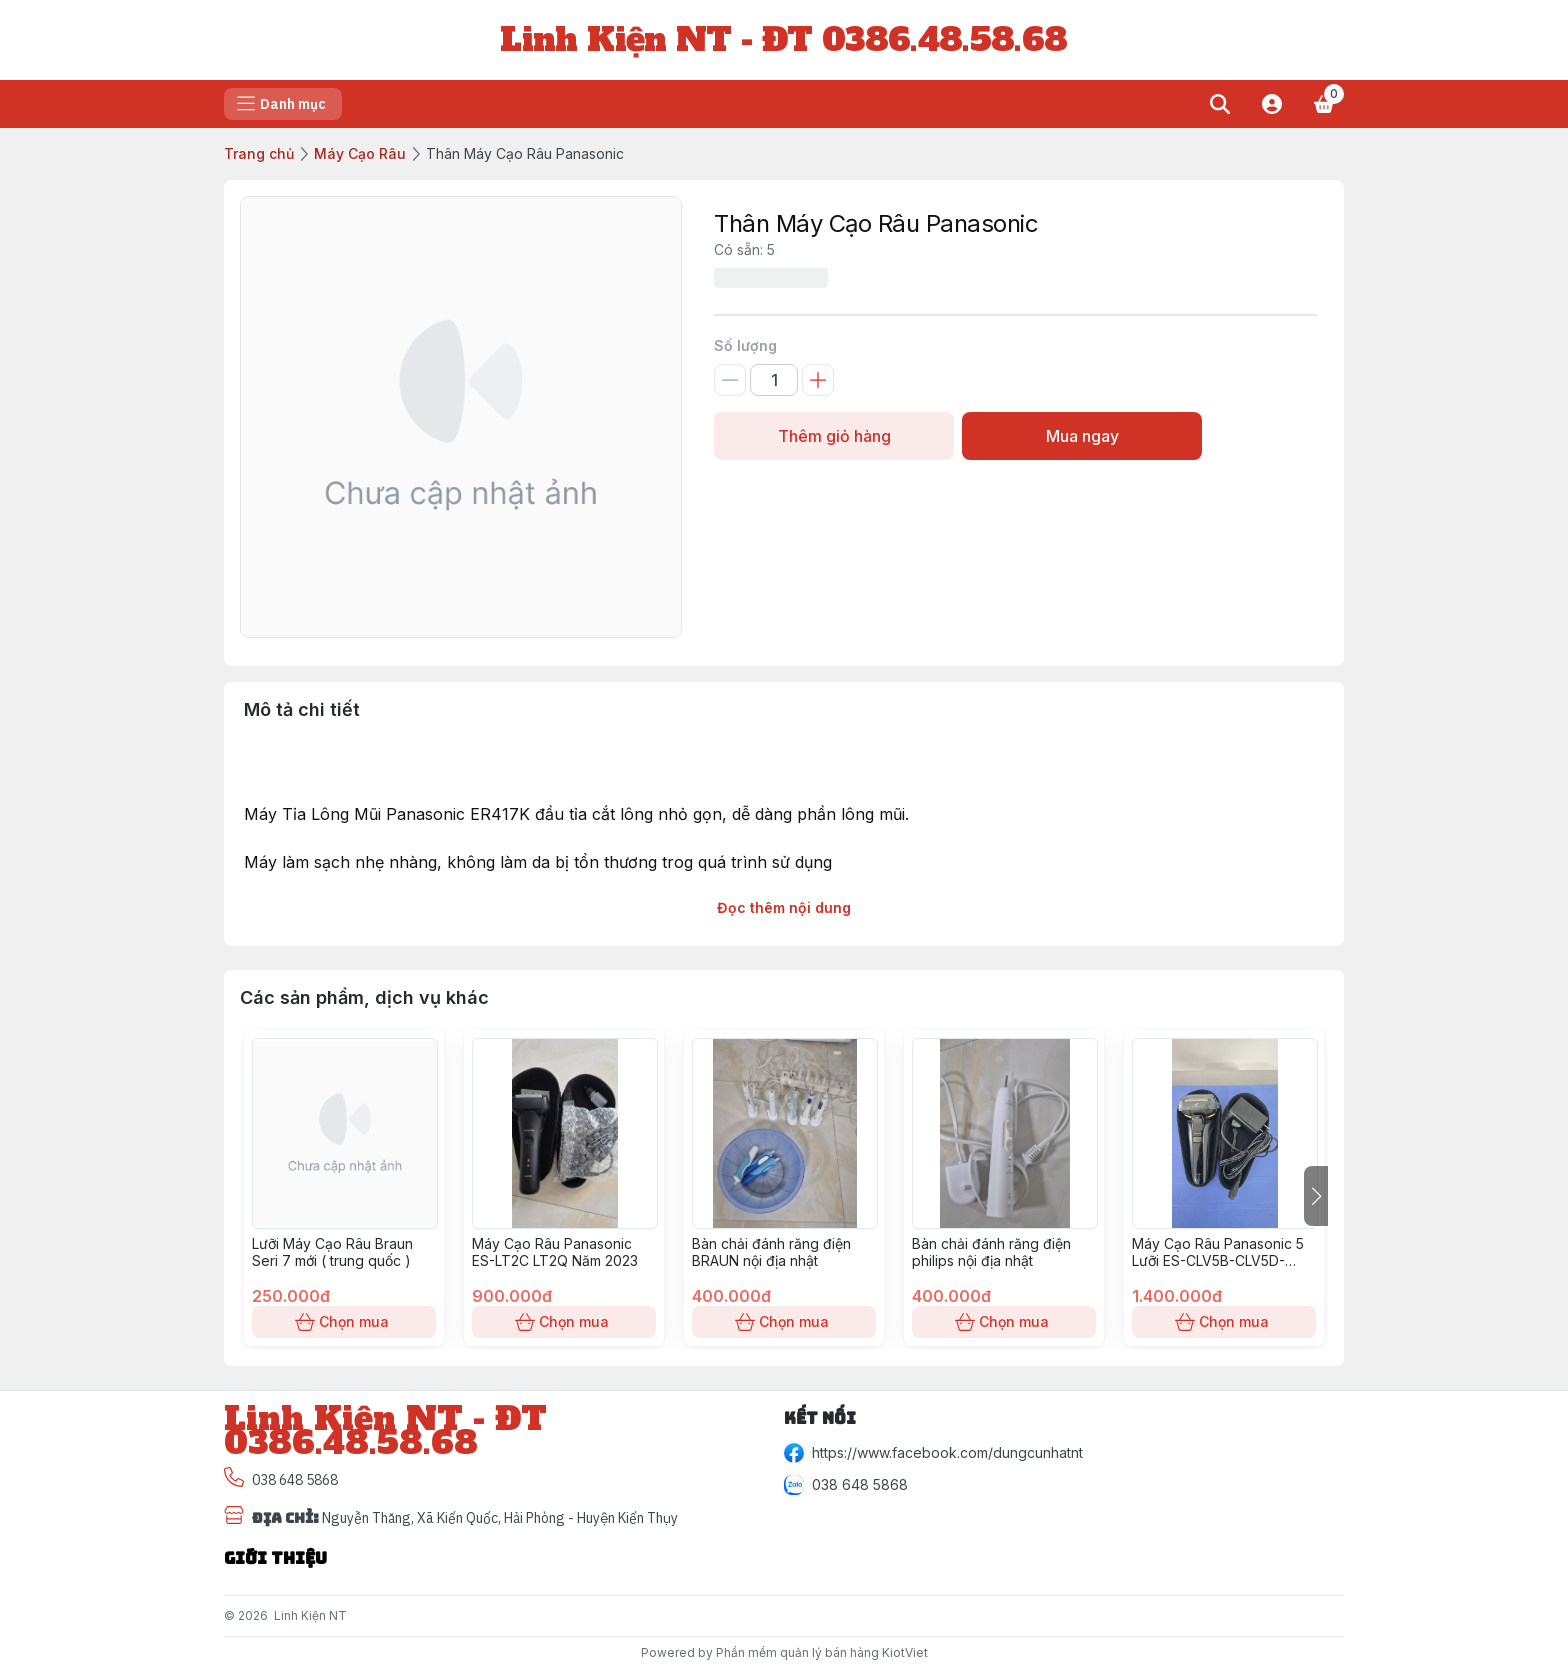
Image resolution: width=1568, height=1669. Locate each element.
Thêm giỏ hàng (834, 436)
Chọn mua (344, 1322)
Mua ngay (1082, 436)
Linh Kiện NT (310, 1615)
